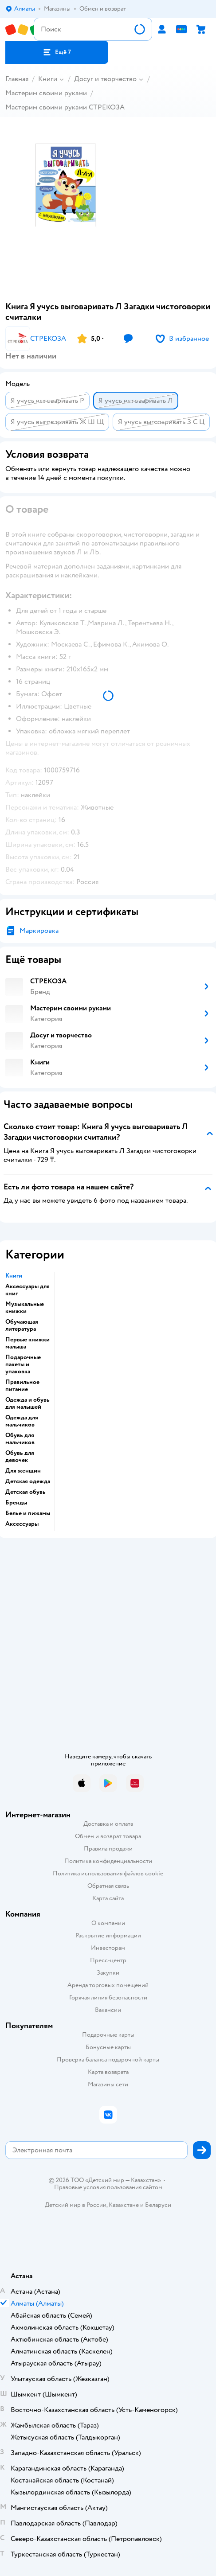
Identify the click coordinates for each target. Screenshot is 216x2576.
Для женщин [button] (23, 1470)
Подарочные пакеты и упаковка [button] (23, 1364)
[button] (56, 52)
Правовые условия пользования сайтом (108, 2187)
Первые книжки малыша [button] (27, 1343)
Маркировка (39, 930)
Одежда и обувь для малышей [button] (27, 1403)
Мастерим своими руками (46, 93)
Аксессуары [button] (22, 1524)
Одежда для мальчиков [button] (21, 1421)
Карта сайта (108, 1898)
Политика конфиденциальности (108, 1861)
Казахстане (124, 2205)
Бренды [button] (16, 1502)
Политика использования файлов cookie (108, 1873)
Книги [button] (13, 1275)
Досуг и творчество (105, 78)
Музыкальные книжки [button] (24, 1308)
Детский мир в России (75, 2205)
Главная (16, 78)
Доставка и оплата (108, 1824)
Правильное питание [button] (22, 1386)
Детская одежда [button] (27, 1481)
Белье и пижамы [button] (27, 1513)
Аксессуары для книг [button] (27, 1290)
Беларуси (158, 2205)
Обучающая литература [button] (21, 1325)
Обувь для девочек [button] (19, 1457)
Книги (47, 78)
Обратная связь (108, 1886)
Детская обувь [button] (25, 1492)
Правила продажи (108, 1848)
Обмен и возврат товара (108, 1836)
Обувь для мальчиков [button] (20, 1439)
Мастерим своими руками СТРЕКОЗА (65, 107)
